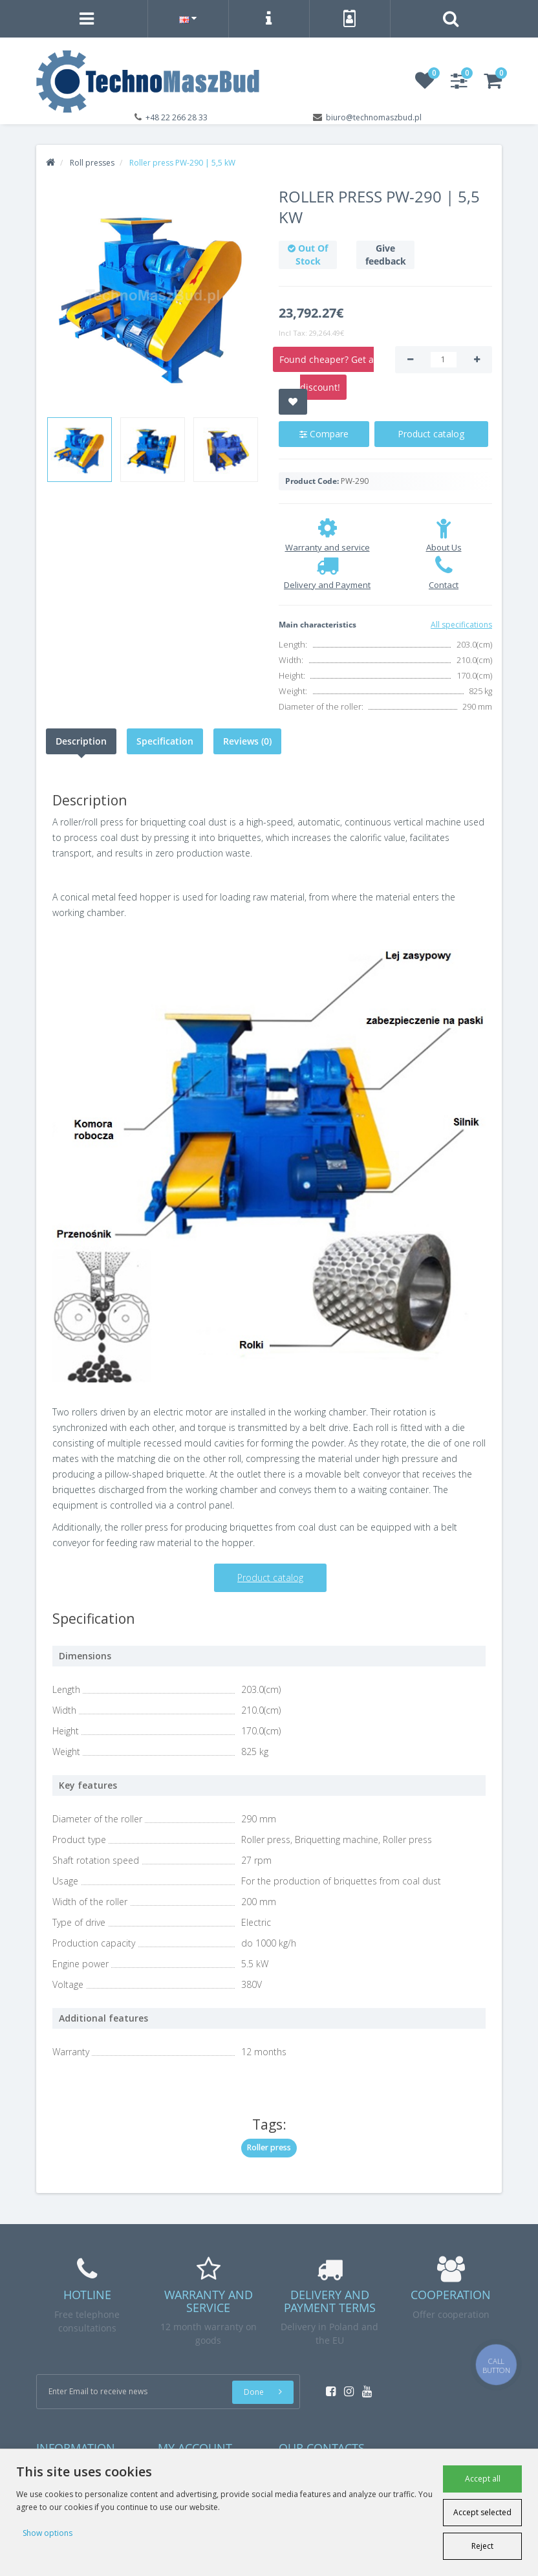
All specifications (461, 624)
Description (81, 741)
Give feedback (385, 254)
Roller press (269, 2147)
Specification (164, 741)
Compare (324, 434)
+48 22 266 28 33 (176, 117)
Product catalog (431, 434)
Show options (47, 2532)
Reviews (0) (247, 741)
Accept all (482, 2478)
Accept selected (482, 2512)
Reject (482, 2545)
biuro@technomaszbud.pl (374, 117)
